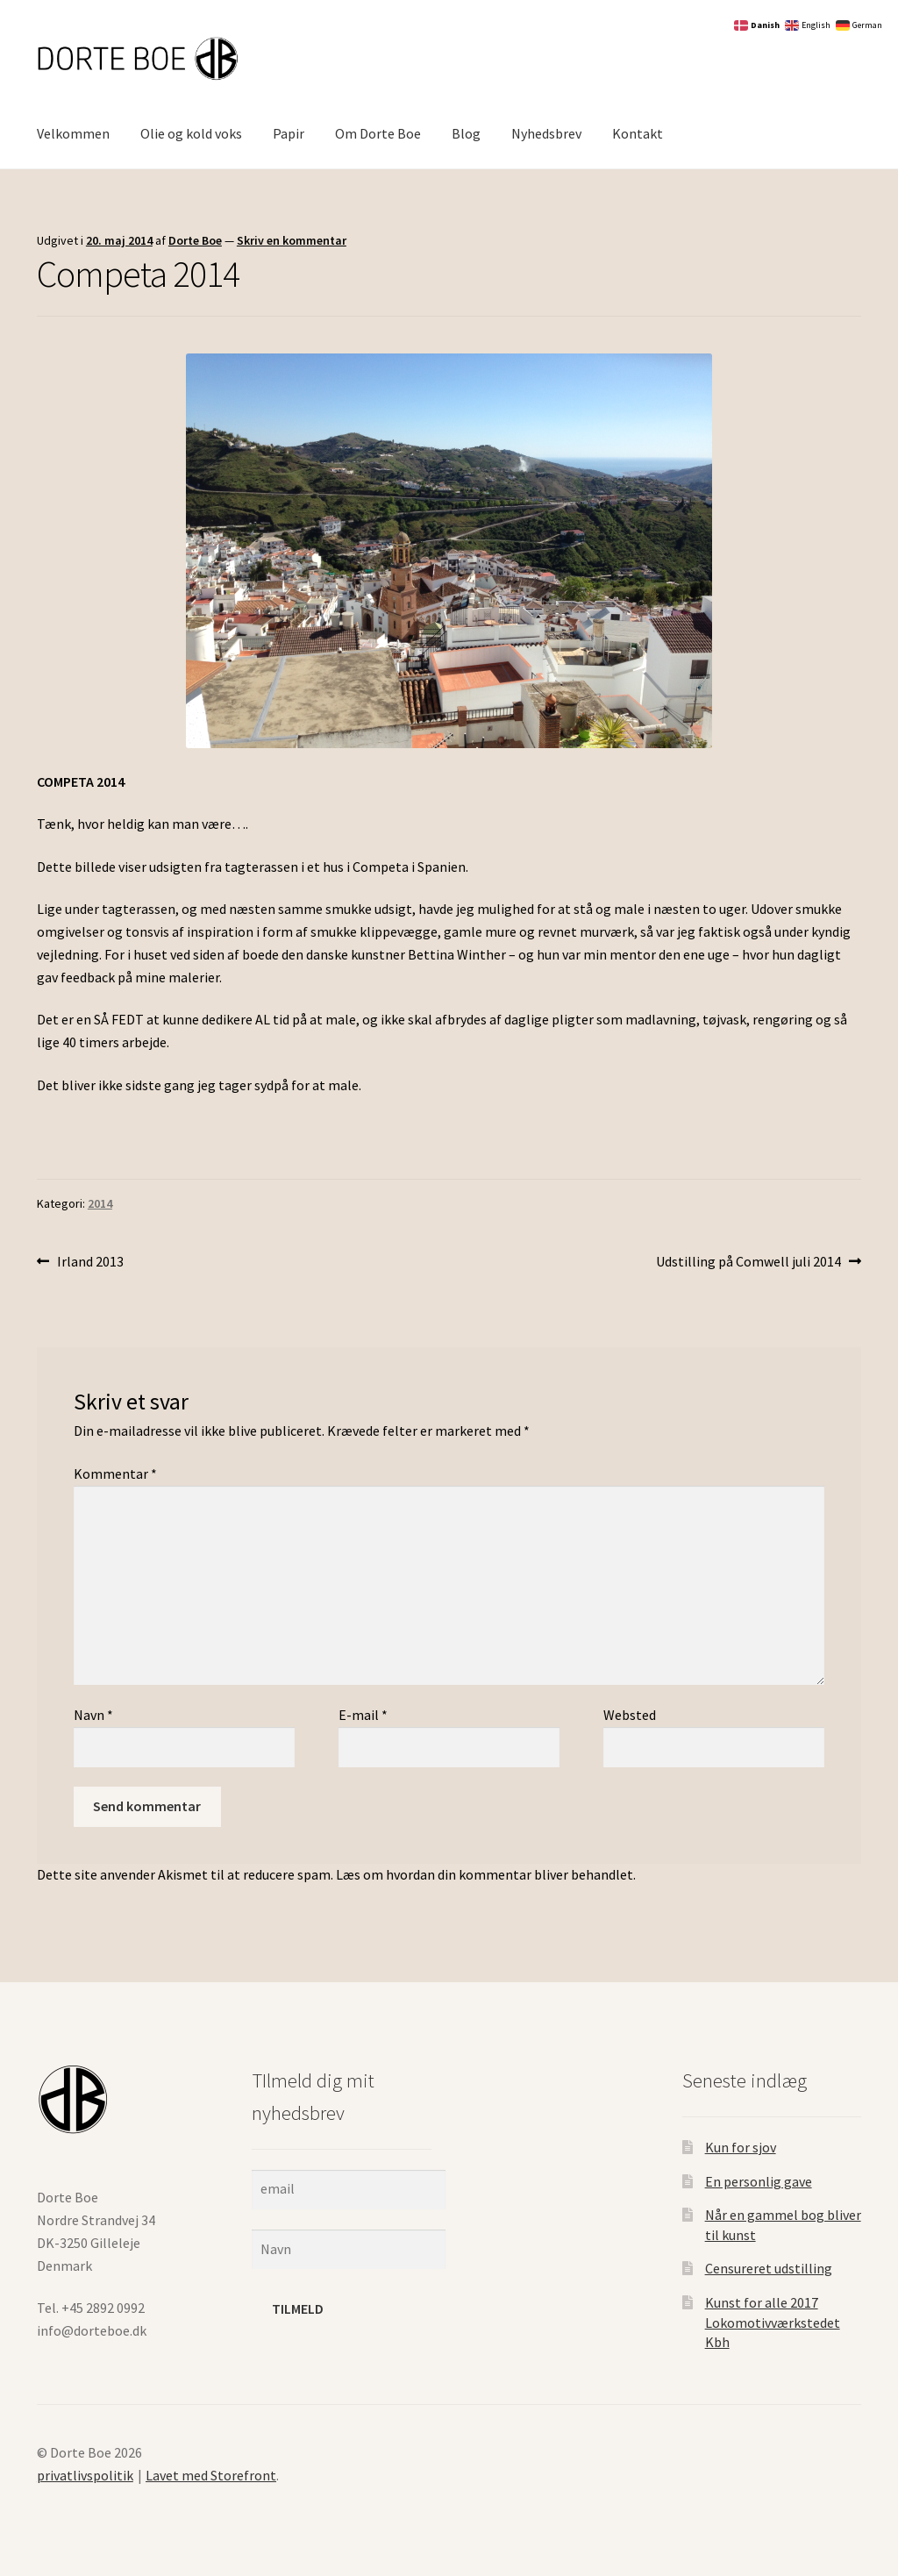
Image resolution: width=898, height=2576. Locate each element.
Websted (629, 1714)
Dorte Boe (195, 240)
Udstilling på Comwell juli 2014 (748, 1260)
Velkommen (73, 133)
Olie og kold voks (191, 133)
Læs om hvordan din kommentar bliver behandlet (484, 1874)
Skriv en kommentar (291, 240)
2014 (100, 1203)
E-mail (363, 1714)
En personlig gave (758, 2181)
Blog (466, 133)
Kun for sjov (740, 2147)
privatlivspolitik (85, 2475)
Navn (93, 1714)
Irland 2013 (90, 1260)
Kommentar (115, 1473)
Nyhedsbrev (546, 133)
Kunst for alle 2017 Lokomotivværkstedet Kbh (772, 2322)
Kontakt (637, 133)
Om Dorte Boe (378, 133)
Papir (288, 133)
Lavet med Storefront (211, 2475)
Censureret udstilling (768, 2268)
